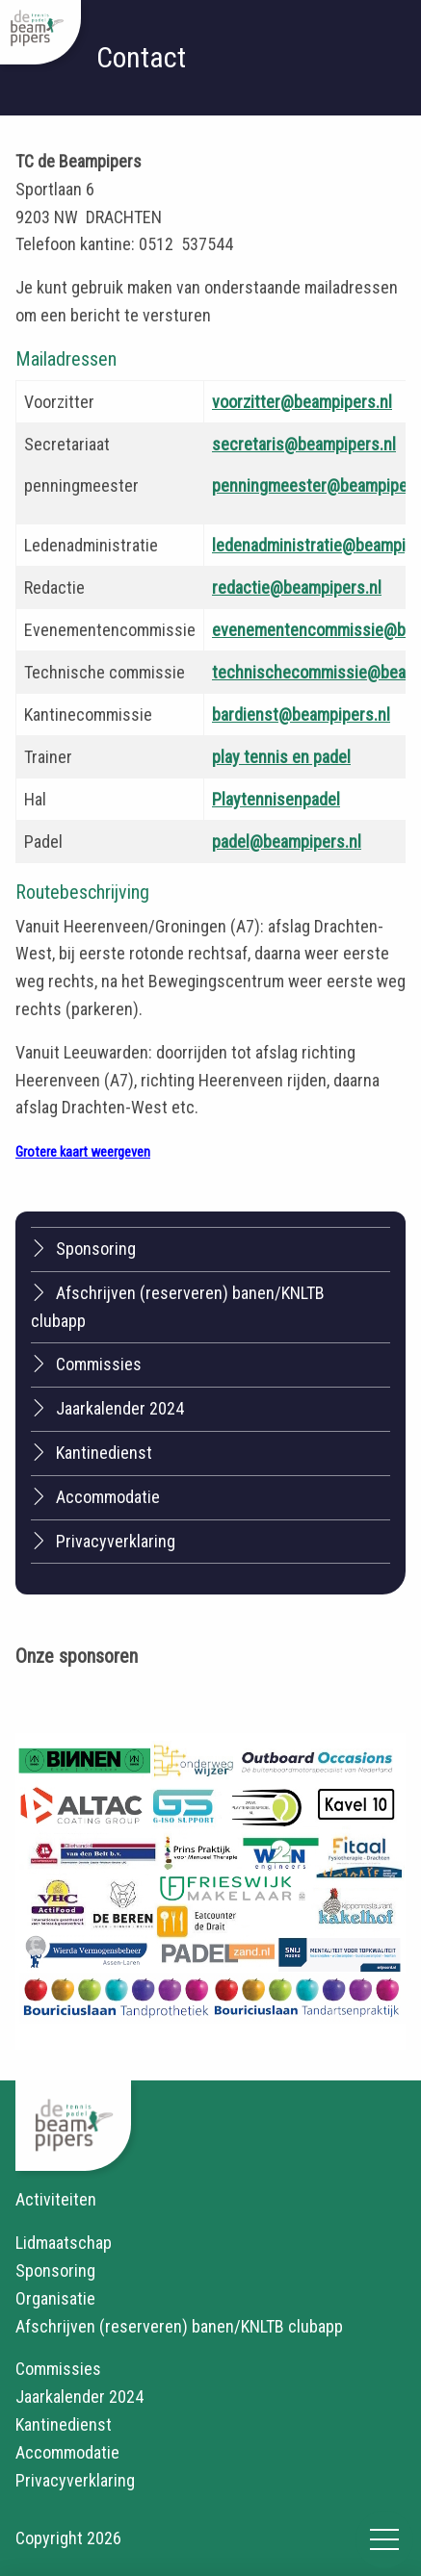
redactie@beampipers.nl (297, 587)
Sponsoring (83, 1248)
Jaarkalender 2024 (107, 1407)
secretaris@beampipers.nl (304, 444)
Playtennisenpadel (276, 799)
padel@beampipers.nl (286, 841)
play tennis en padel (281, 757)
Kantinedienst (91, 1452)
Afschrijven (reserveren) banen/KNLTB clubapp (178, 1306)
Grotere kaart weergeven (82, 1152)
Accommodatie (95, 1496)
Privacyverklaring (103, 1540)
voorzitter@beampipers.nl (302, 402)
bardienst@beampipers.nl (301, 714)
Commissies (86, 1363)
